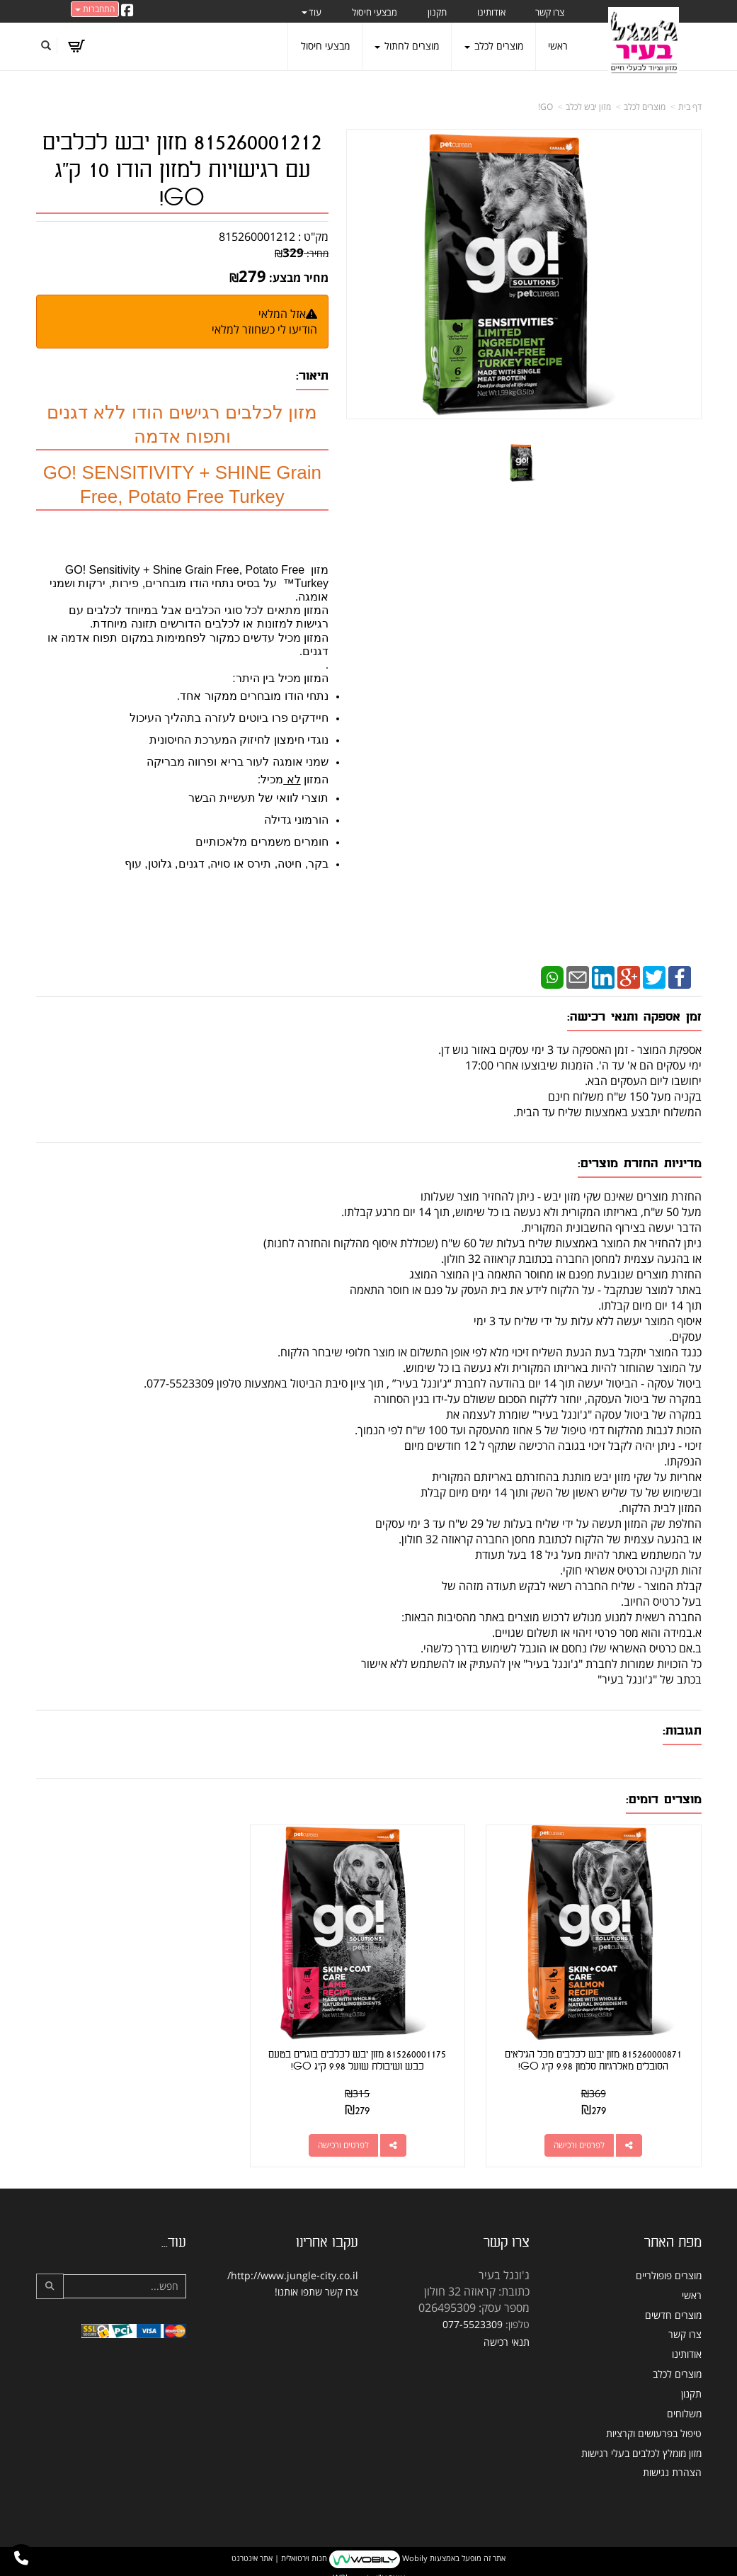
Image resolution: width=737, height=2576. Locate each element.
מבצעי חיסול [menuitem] (374, 12)
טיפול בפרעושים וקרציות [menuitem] (654, 2425)
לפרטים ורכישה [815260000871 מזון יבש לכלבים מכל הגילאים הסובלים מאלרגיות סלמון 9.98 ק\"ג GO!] (583, 2136)
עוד (311, 12)
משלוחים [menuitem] (684, 2405)
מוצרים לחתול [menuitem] (407, 45)
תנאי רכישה (507, 2334)
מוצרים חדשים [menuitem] (673, 2306)
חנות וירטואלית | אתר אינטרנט (279, 2550)
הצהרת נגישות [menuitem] (672, 2464)
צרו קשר (341, 2283)
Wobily (414, 2550)
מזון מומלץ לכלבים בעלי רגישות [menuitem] (641, 2444)
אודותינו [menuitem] (491, 12)
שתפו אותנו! (298, 2283)
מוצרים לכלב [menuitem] (493, 45)
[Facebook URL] (127, 11)
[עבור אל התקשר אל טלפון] (21, 2558)
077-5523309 (472, 2316)
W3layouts (353, 2569)
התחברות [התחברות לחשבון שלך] (95, 9)
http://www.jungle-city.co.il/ (292, 2267)
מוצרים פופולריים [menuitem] (669, 2267)
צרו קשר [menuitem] (549, 12)
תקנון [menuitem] (437, 12)
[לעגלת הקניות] (76, 46)
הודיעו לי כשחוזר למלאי (264, 329)
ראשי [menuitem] (558, 45)
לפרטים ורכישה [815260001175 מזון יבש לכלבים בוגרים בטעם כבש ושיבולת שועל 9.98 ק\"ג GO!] (354, 2136)
